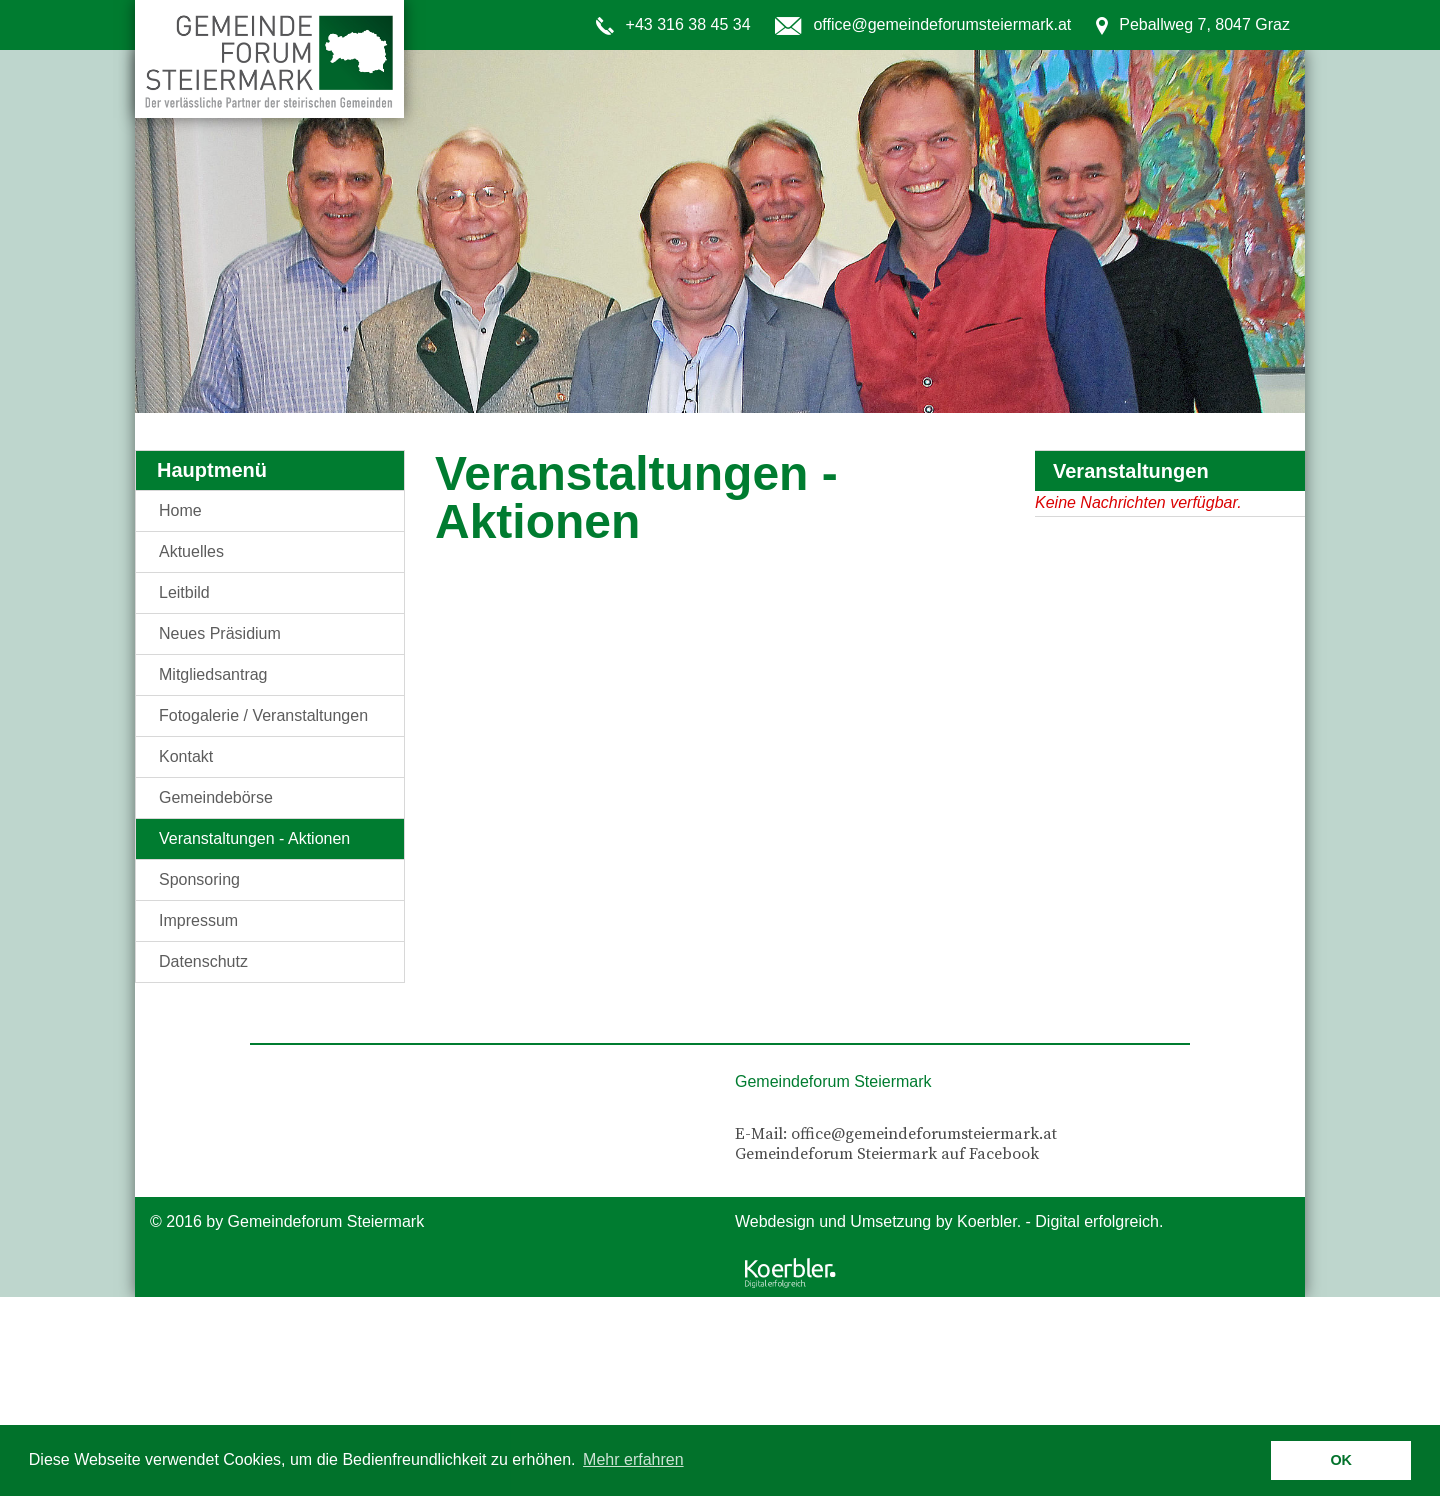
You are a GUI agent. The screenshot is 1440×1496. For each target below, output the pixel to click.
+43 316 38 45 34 (688, 25)
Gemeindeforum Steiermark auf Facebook (887, 1154)
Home (180, 510)
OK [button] (1341, 1460)
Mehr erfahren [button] (633, 1459)
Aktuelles (191, 551)
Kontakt (186, 756)
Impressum (198, 920)
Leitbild (184, 592)
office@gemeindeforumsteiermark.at (942, 25)
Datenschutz (203, 961)
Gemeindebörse (216, 797)
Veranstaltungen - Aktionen (254, 838)
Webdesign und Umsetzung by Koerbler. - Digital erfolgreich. (949, 1221)
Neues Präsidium (220, 633)
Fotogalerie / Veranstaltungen (263, 715)
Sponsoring (199, 879)
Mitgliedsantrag (213, 674)
